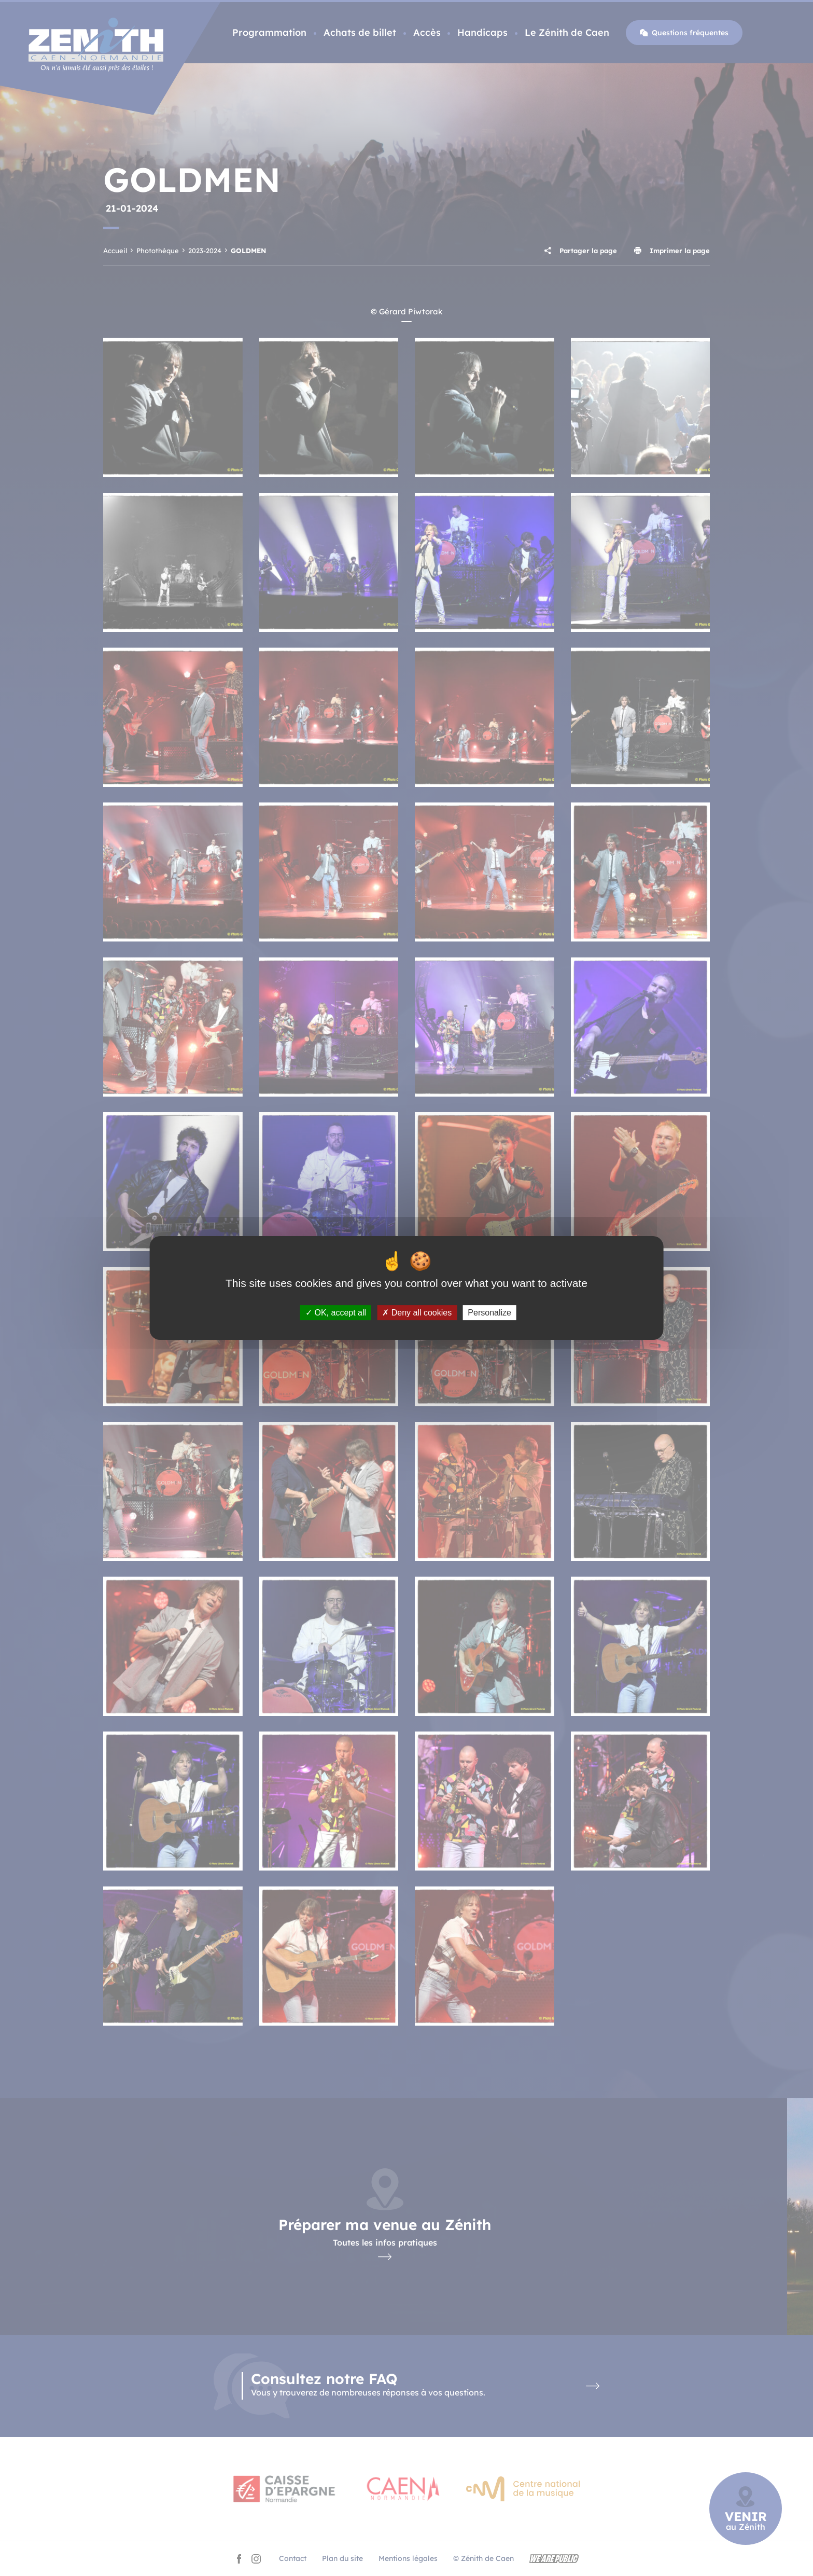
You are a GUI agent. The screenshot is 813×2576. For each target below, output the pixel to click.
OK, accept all (335, 1312)
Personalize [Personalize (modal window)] (489, 1312)
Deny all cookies (417, 1312)
